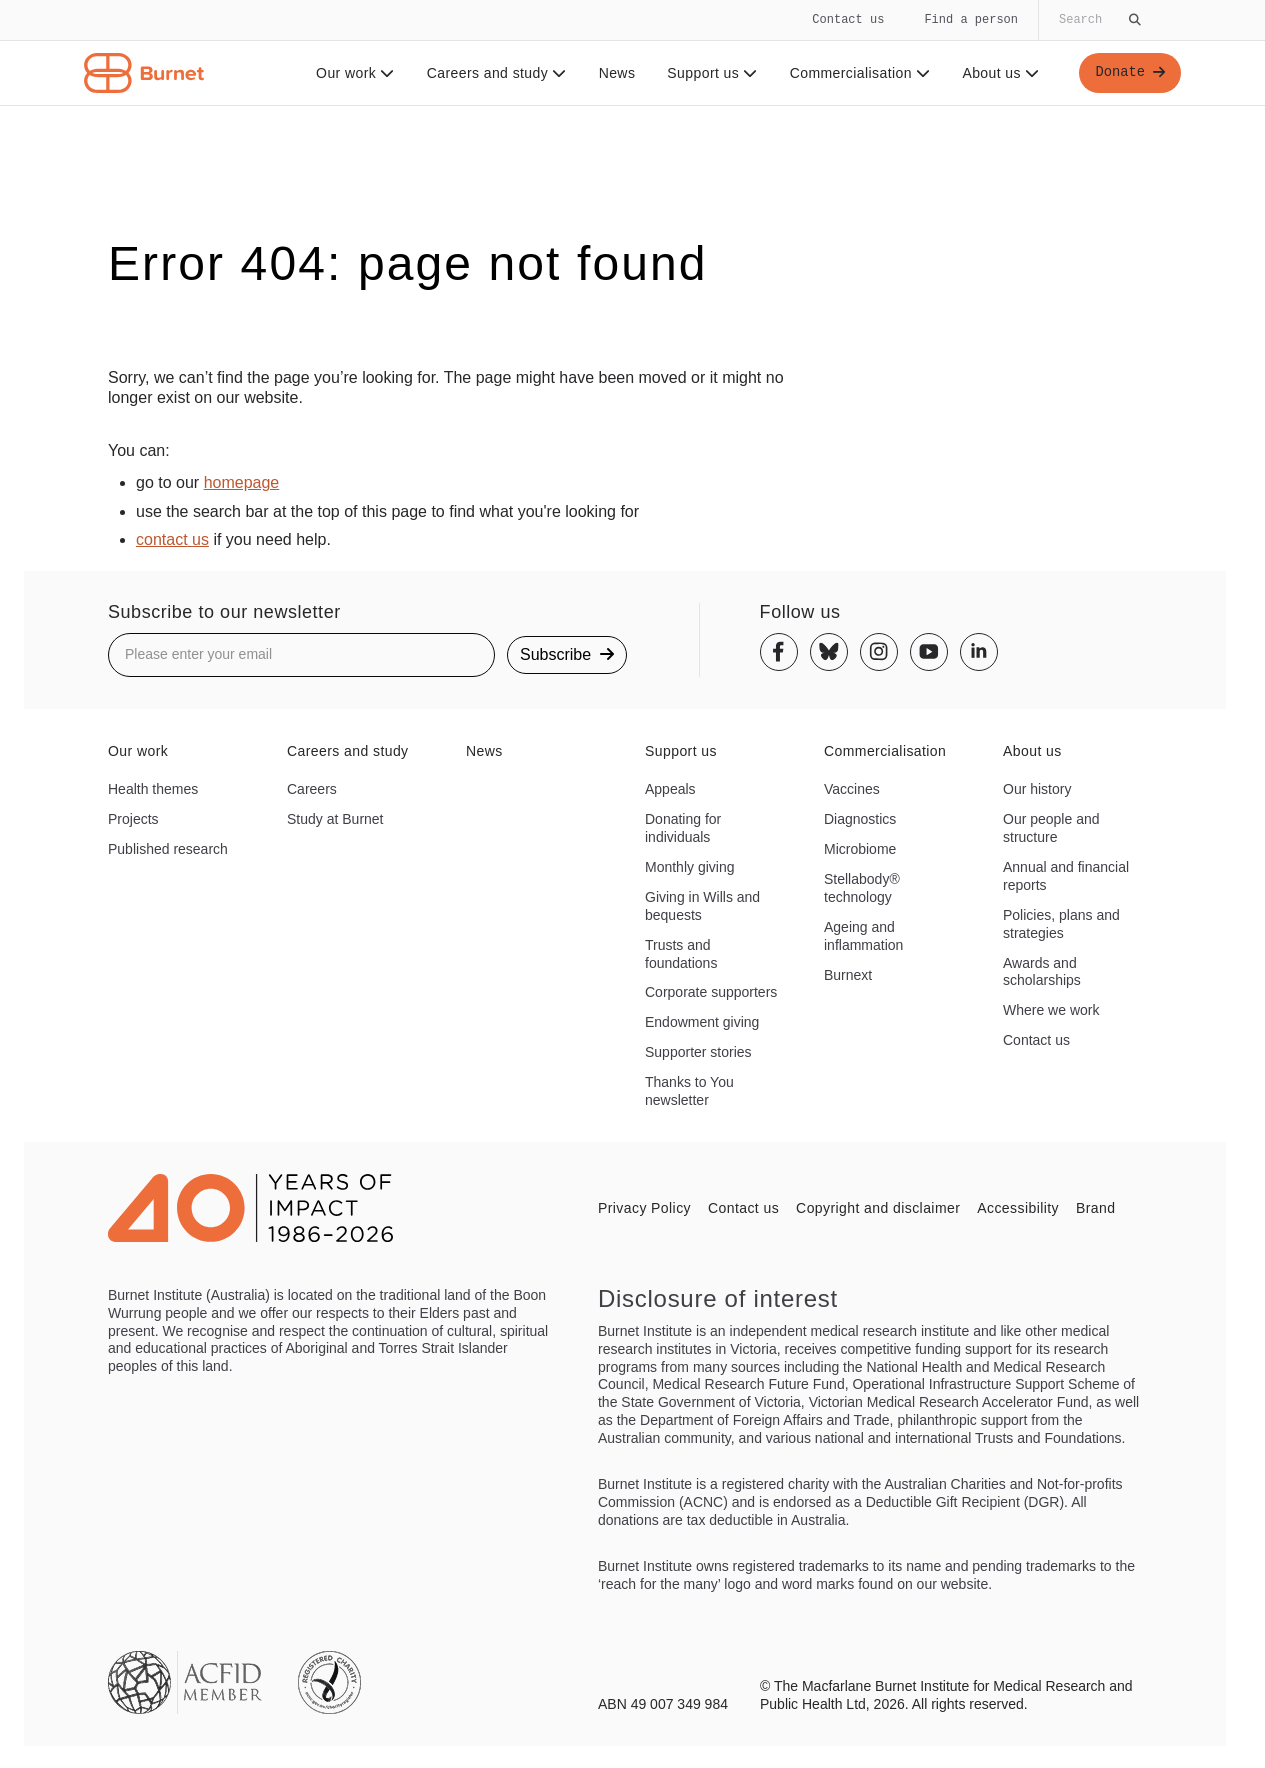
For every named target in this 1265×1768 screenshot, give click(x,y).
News (616, 73)
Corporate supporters (711, 992)
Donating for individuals (683, 828)
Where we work (1051, 1010)
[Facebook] (779, 652)
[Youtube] (929, 652)
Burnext (848, 975)
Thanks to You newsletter (689, 1091)
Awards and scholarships (1042, 972)
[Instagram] (879, 652)
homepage (242, 482)
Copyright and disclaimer (878, 1208)
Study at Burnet (335, 819)
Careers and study (496, 73)
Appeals (670, 789)
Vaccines (852, 789)
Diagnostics (860, 819)
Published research (168, 849)
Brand (1095, 1208)
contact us (172, 539)
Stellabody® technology (862, 888)
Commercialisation (859, 73)
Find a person (971, 19)
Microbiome (860, 849)
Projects (133, 819)
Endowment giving (702, 1022)
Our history (1037, 789)
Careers (312, 789)
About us (1000, 73)
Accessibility (1018, 1208)
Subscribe (567, 654)
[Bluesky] (829, 652)
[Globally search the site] (1098, 20)
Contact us (848, 19)
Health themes (153, 789)
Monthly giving (690, 867)
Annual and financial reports (1066, 876)
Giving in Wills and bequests (702, 906)
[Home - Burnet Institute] (144, 73)
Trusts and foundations (681, 954)
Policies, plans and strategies (1061, 924)
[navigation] (632, 53)
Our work (354, 73)
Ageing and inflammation (863, 936)
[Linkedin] (979, 652)
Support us (711, 73)
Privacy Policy (644, 1208)
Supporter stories (698, 1052)
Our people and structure (1051, 828)
